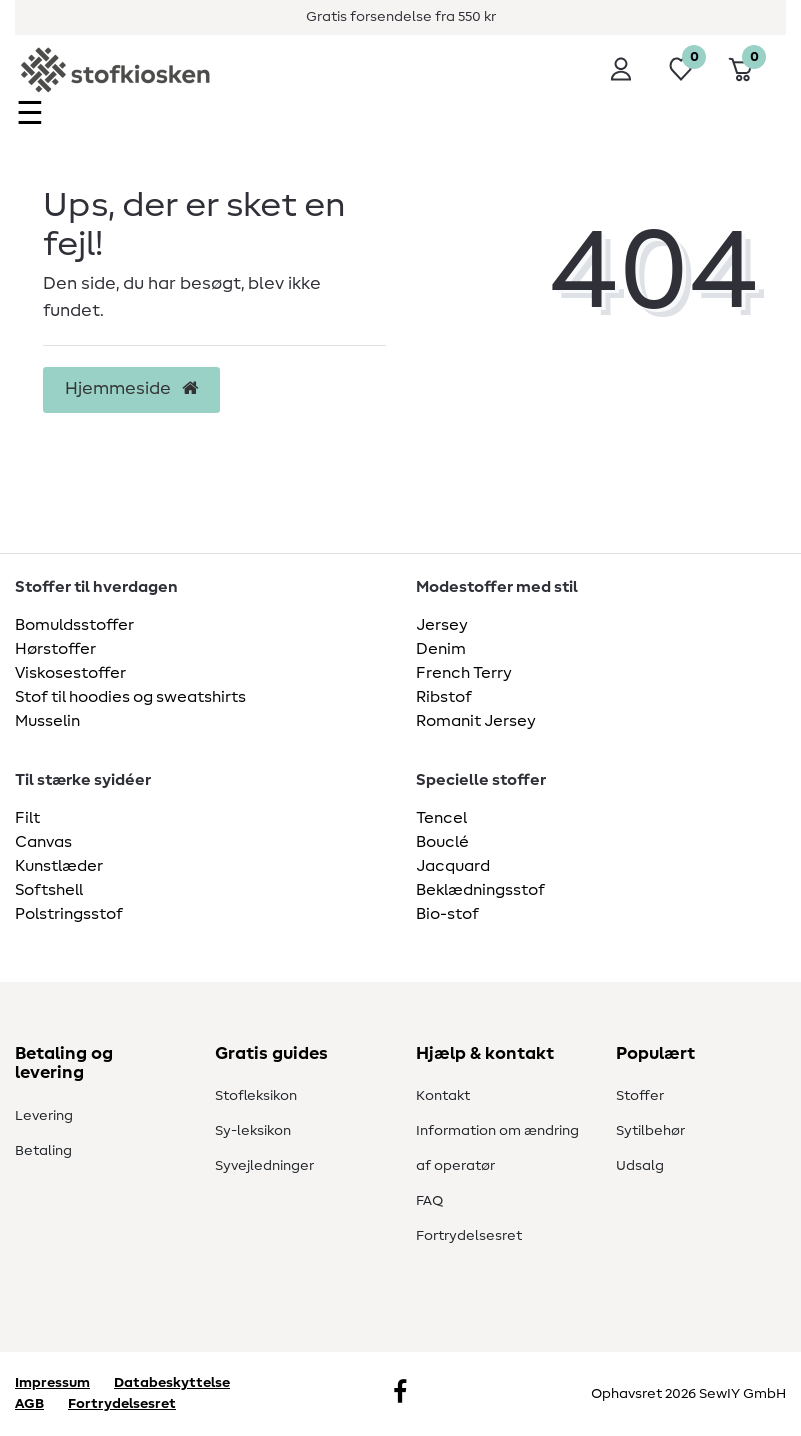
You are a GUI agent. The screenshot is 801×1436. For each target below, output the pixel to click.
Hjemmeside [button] (131, 389)
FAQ (429, 1201)
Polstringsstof (69, 914)
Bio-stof (447, 914)
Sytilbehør (650, 1131)
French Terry (464, 673)
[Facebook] (400, 1394)
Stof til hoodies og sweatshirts (130, 697)
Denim (441, 649)
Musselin (47, 721)
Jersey (442, 625)
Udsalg (640, 1166)
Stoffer (640, 1096)
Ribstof (444, 697)
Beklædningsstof (480, 890)
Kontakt (443, 1096)
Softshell (49, 890)
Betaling (43, 1151)
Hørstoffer (55, 649)
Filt (27, 818)
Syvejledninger (264, 1166)
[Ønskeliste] (681, 69)
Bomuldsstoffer (74, 625)
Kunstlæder (59, 866)
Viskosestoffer (70, 673)
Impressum (52, 1383)
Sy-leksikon (253, 1131)
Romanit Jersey (476, 721)
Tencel (441, 818)
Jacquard (453, 866)
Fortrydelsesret (469, 1236)
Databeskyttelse (172, 1383)
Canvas (43, 842)
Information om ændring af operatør (497, 1148)
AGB (29, 1404)
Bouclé (442, 842)
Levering (44, 1116)
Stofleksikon (256, 1096)
